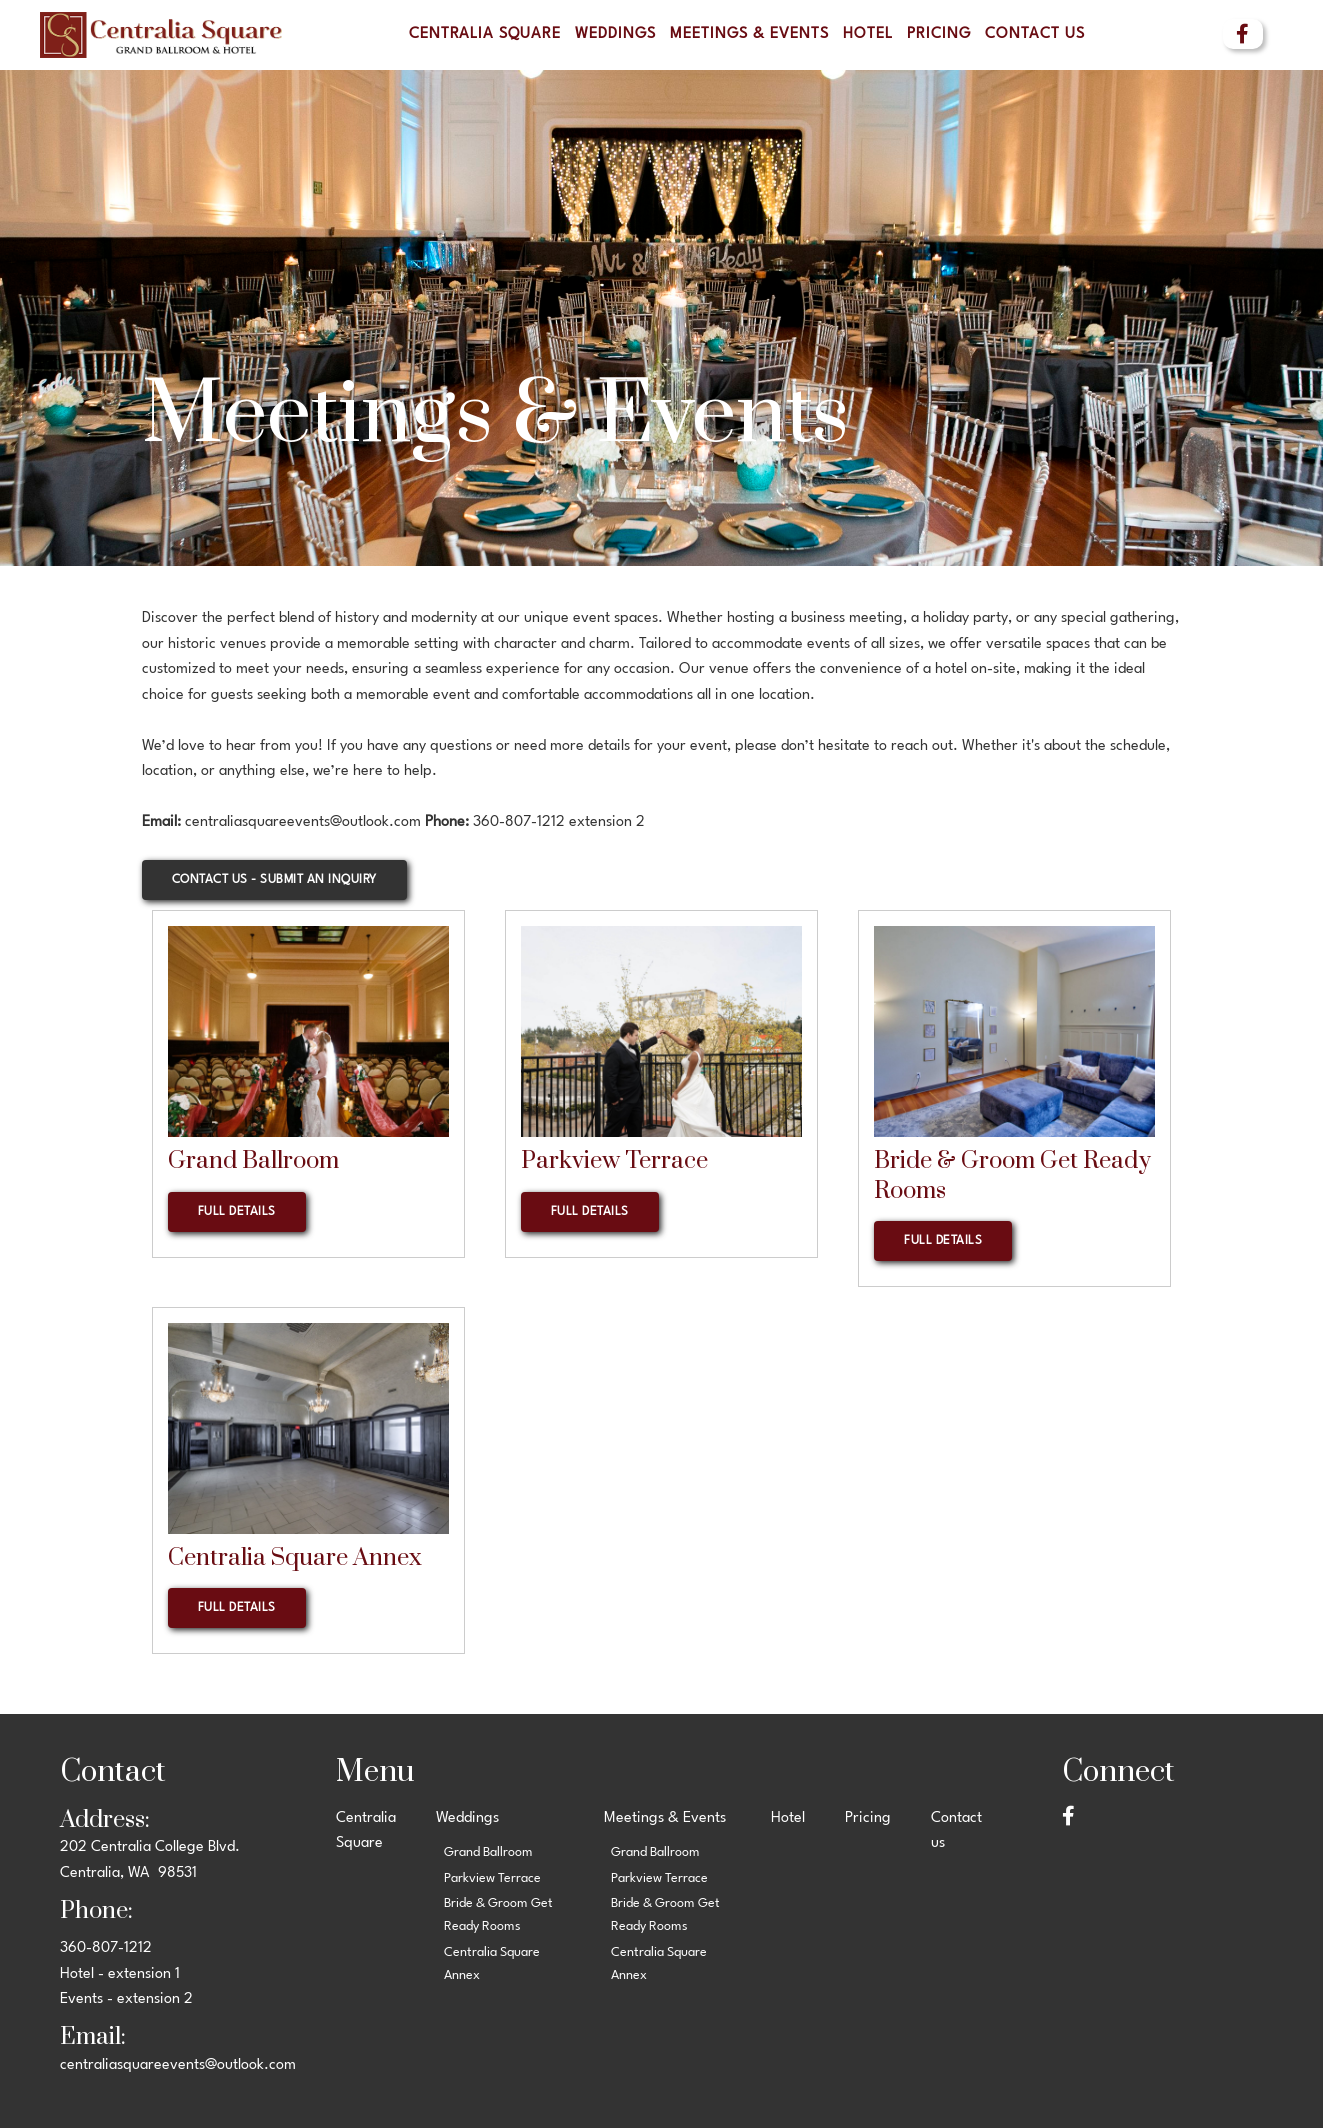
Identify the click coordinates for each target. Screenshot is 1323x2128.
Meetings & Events (749, 34)
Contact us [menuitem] (1035, 34)
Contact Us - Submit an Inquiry (274, 880)
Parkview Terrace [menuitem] (492, 1878)
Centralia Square (485, 34)
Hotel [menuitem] (868, 34)
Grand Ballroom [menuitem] (488, 1852)
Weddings (615, 34)
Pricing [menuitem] (939, 34)
